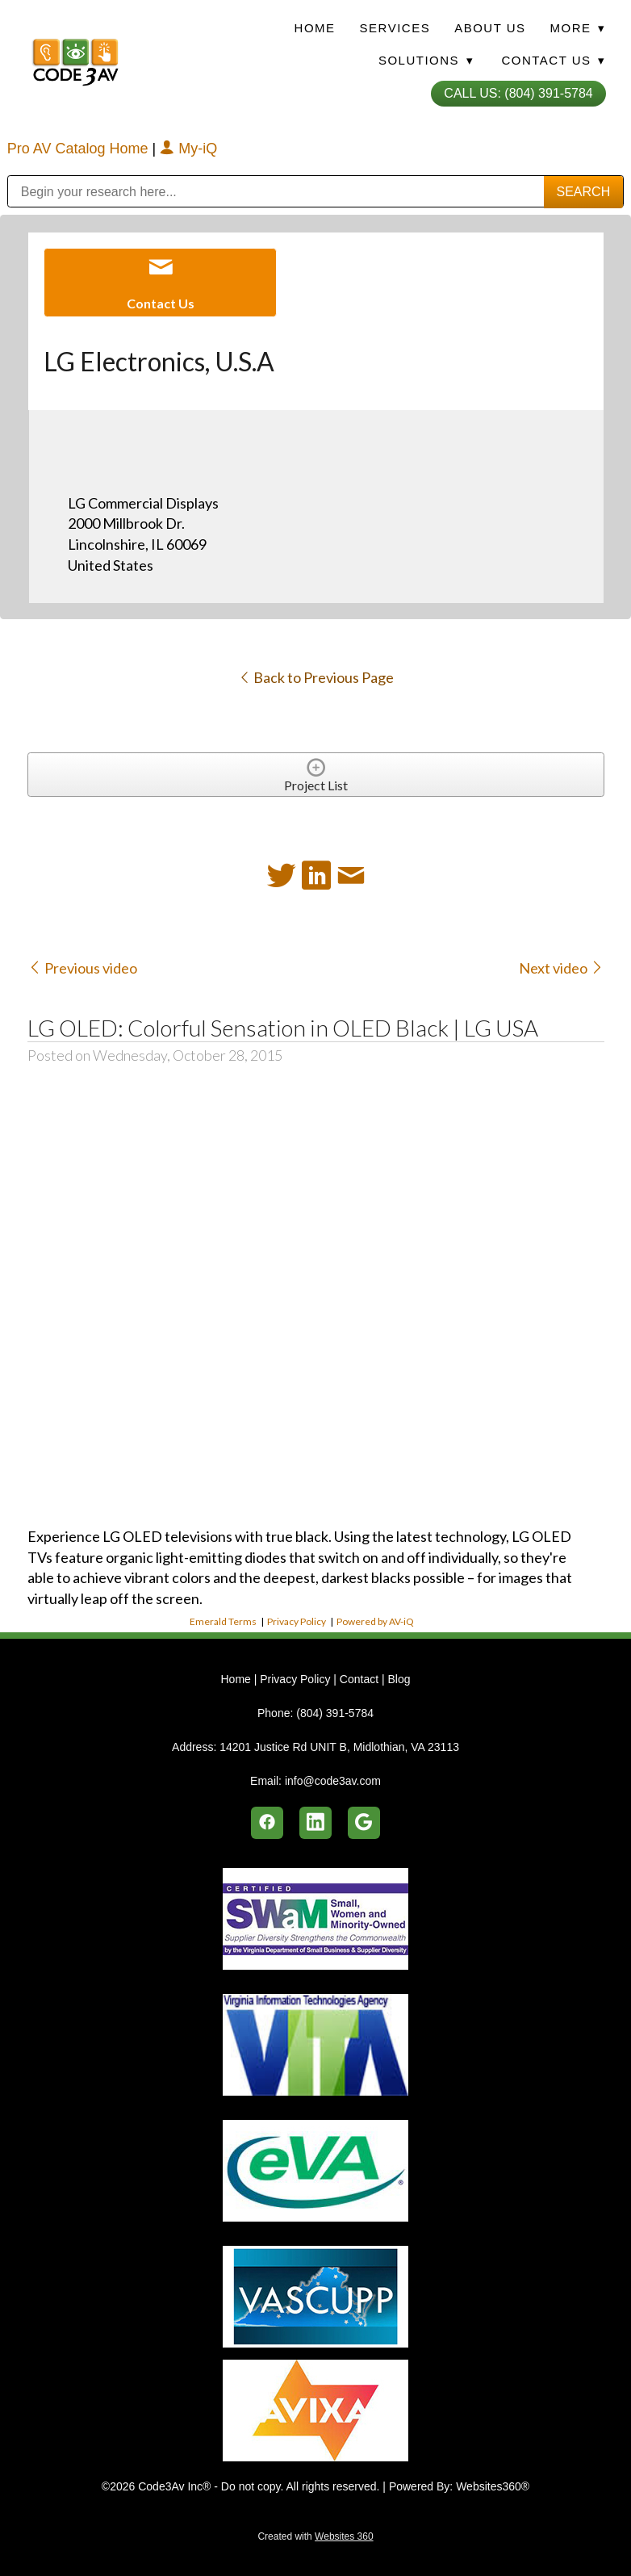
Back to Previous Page (316, 677)
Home (315, 28)
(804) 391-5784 (335, 1713)
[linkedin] (315, 1823)
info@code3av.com (333, 1780)
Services (395, 28)
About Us (489, 28)
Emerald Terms (223, 1621)
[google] (364, 1823)
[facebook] (267, 1823)
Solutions (426, 60)
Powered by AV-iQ (375, 1621)
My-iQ (188, 148)
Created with (315, 2536)
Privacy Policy (296, 1621)
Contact (359, 1679)
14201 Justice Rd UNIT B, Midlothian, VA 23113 (339, 1746)
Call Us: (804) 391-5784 (518, 93)
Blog (398, 1679)
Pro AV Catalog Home (80, 148)
